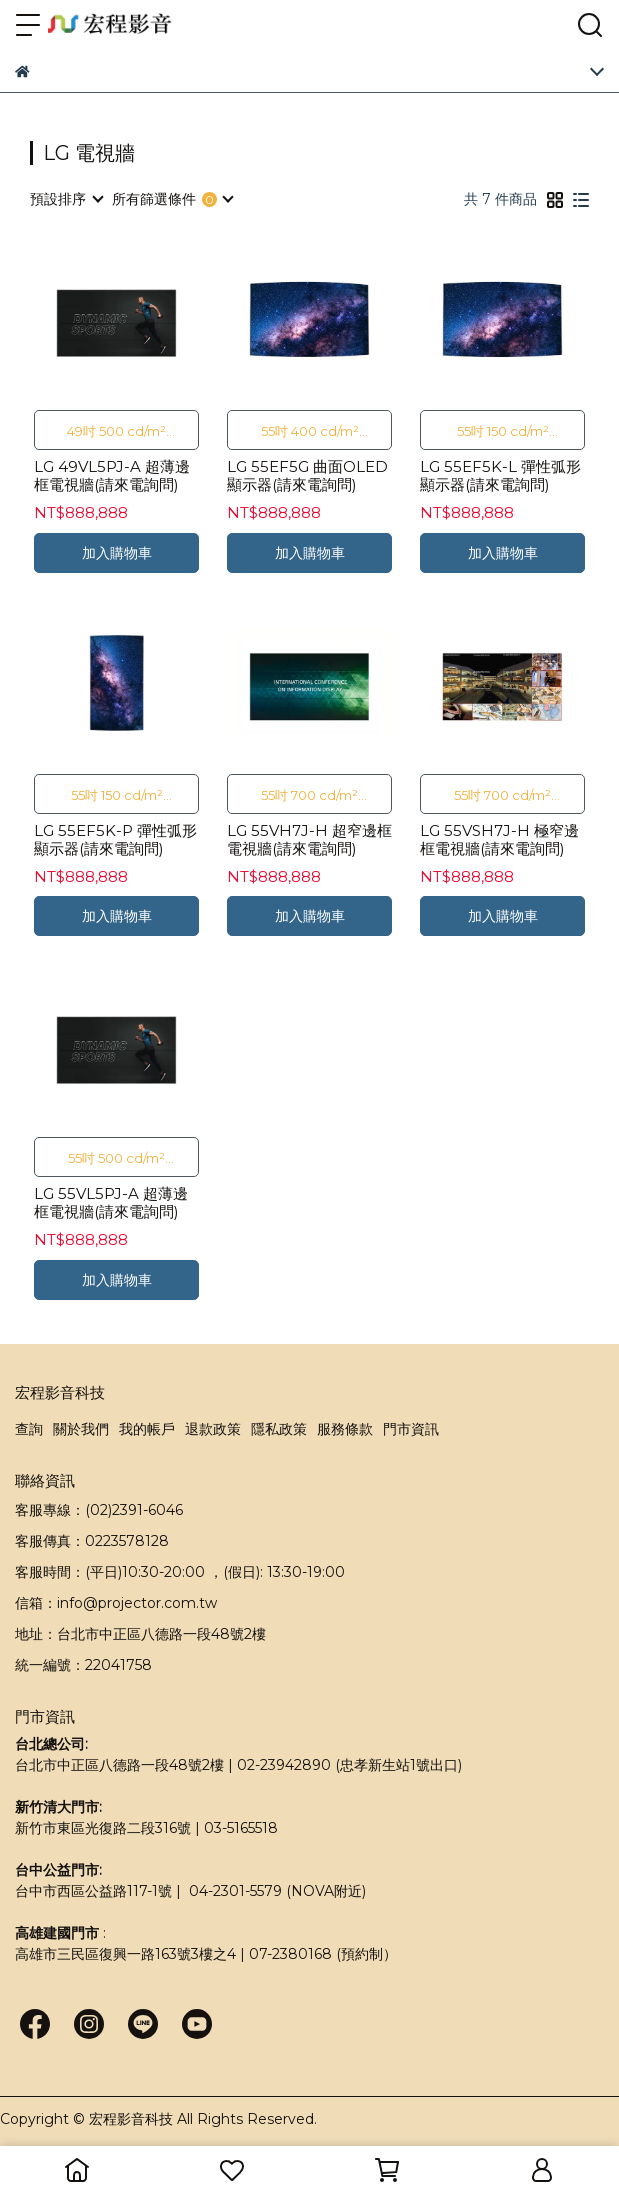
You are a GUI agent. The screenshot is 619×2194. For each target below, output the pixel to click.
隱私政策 (279, 1429)
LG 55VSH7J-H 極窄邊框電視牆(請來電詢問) (499, 840)
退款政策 (213, 1429)
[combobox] (66, 199)
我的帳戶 (147, 1429)
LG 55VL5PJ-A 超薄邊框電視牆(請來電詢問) (111, 1203)
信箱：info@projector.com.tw (116, 1603)
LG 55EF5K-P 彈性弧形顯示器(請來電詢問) (115, 840)
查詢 (29, 1429)
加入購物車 (117, 553)
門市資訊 (411, 1429)
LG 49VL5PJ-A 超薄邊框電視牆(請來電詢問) (112, 476)
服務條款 (345, 1429)
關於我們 (81, 1429)
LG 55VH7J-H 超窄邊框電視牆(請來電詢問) (309, 840)
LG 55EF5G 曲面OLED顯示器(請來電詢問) (307, 476)
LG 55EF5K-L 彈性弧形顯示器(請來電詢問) (500, 476)
